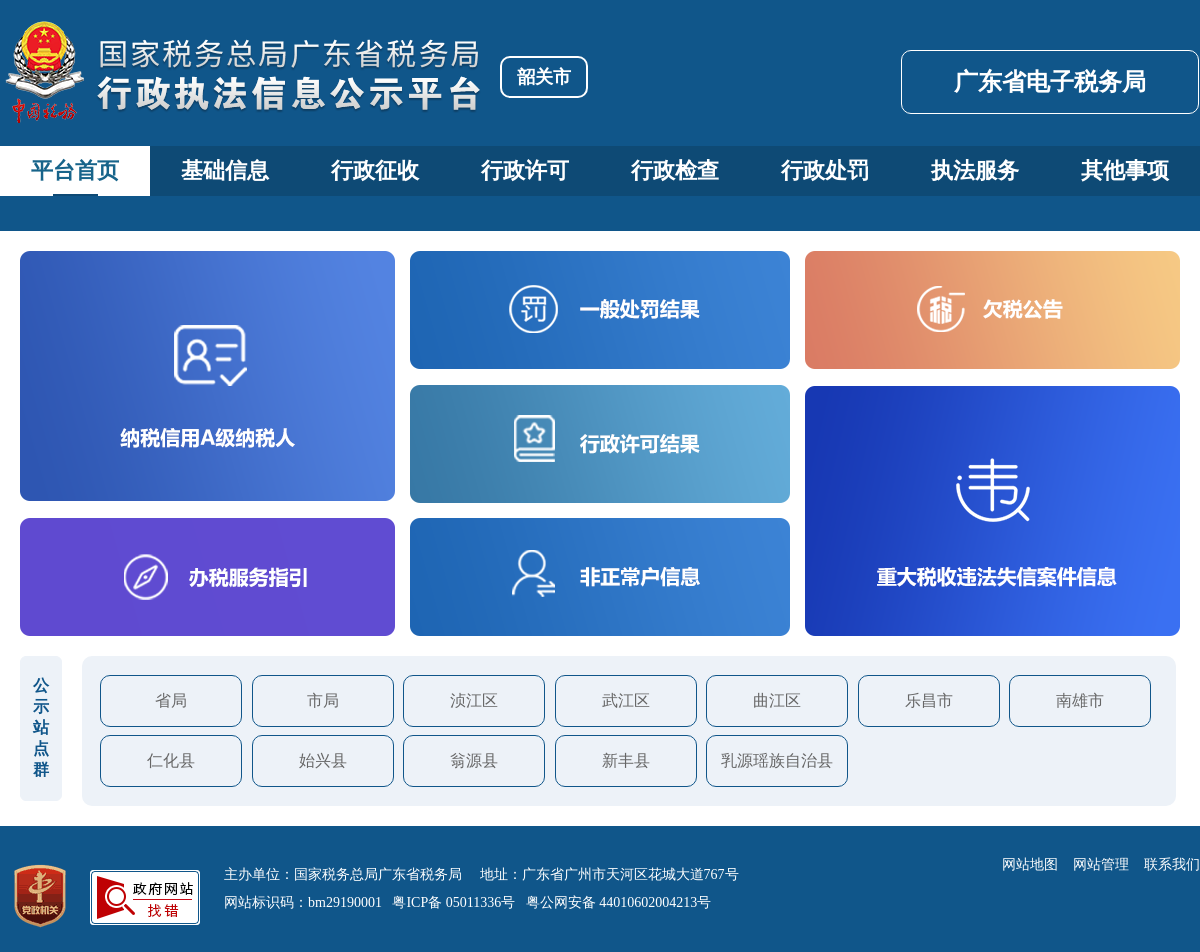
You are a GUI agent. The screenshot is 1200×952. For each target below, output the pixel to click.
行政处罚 (825, 170)
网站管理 (1101, 864)
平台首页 (75, 170)
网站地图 (1030, 864)
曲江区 (777, 700)
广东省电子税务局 (1050, 82)
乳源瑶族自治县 (777, 760)
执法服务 (975, 170)
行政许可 (525, 170)
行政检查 (675, 170)
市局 (323, 700)
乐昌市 (929, 700)
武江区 (626, 700)
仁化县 (171, 760)
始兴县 (323, 760)
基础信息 (225, 170)
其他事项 (1125, 170)
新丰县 (626, 760)
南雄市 (1080, 700)
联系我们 (1172, 864)
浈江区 (474, 700)
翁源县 (474, 760)
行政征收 (375, 170)
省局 (171, 700)
